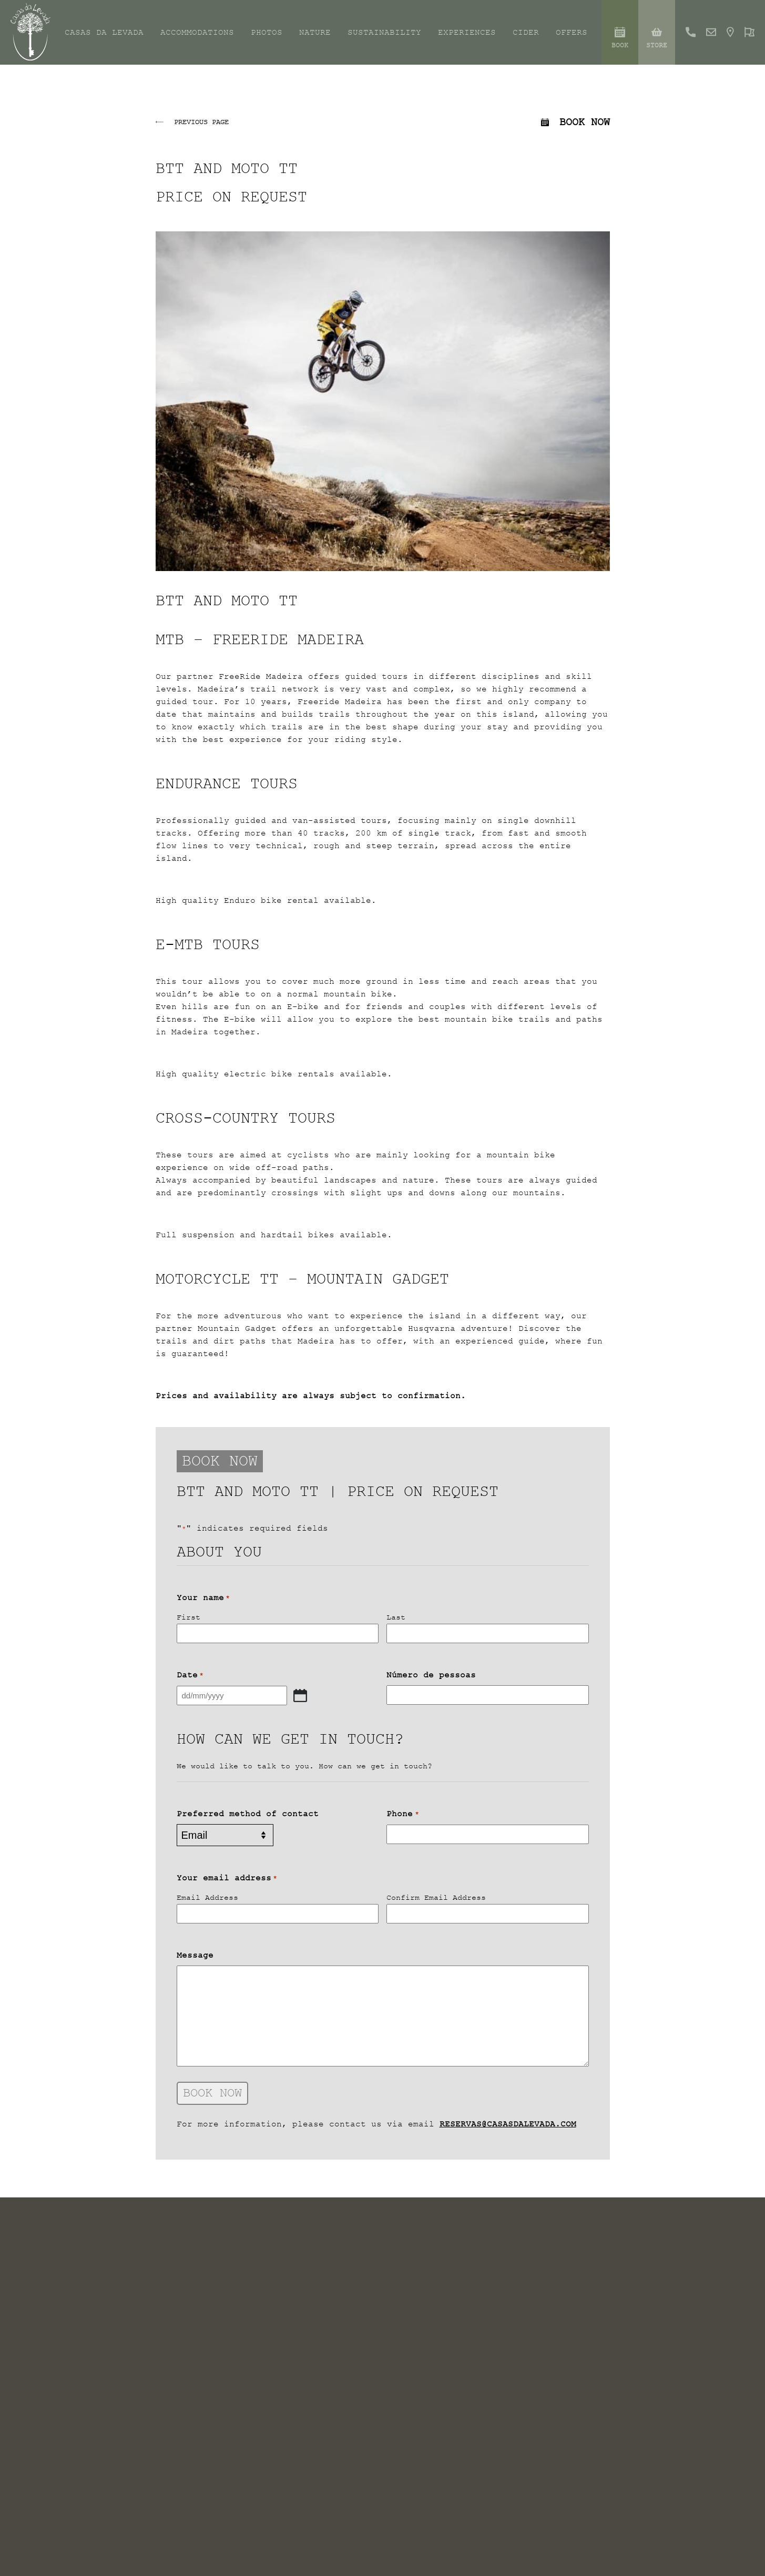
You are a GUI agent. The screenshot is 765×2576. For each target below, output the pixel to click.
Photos (266, 32)
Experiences (467, 32)
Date (190, 1675)
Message (195, 1955)
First (188, 1617)
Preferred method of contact (248, 1813)
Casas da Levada (104, 32)
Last (395, 1617)
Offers (571, 32)
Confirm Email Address (436, 1897)
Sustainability (384, 32)
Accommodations (197, 32)
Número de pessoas (431, 1674)
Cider (526, 32)
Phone (402, 1814)
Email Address (207, 1897)
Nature (315, 32)
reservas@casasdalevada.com (508, 2124)
